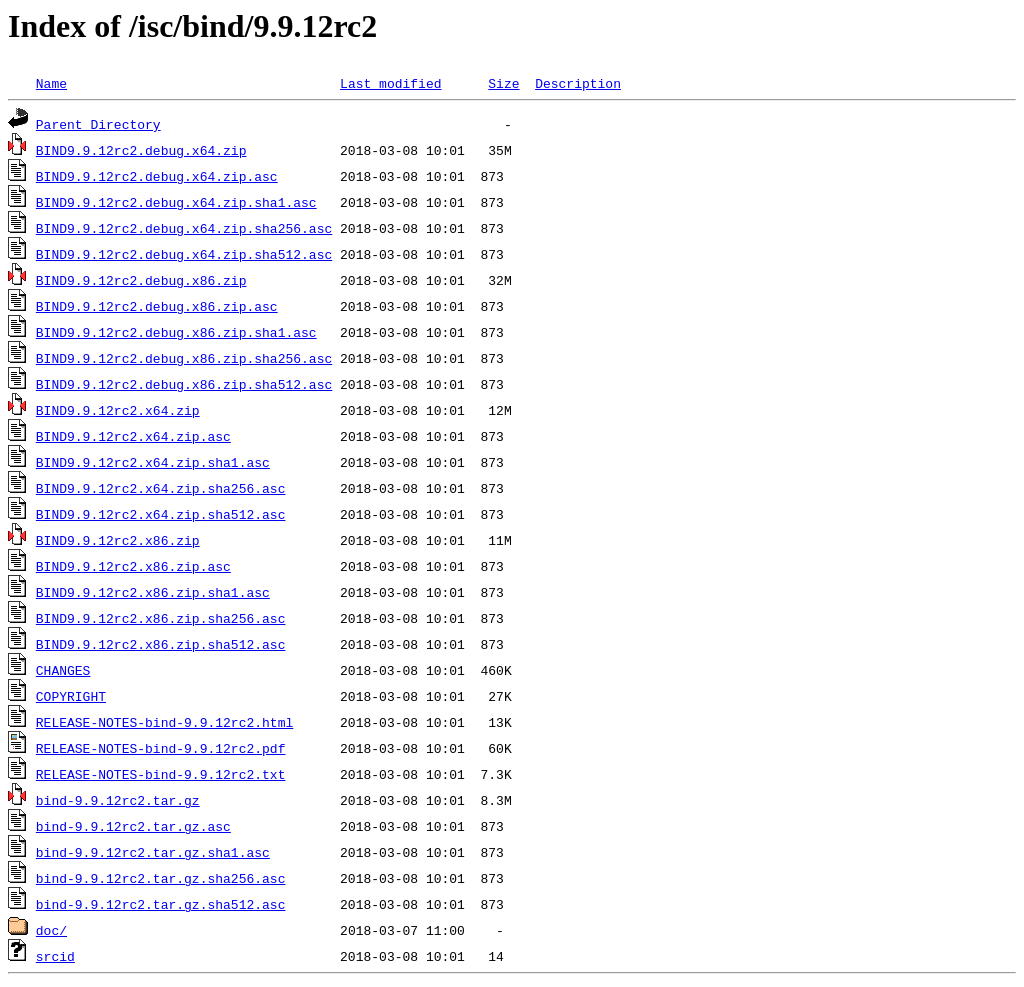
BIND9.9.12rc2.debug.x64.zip (141, 150)
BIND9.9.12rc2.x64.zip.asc (133, 436)
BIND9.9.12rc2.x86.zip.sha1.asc (153, 592)
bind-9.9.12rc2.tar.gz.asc (133, 826)
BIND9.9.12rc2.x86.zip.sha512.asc (161, 644)
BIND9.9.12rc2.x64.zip (118, 410)
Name (51, 83)
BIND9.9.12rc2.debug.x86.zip (141, 280)
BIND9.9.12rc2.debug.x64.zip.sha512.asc (184, 254)
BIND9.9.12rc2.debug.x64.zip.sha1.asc (176, 202)
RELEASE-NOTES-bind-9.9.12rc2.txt (161, 774)
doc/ (51, 930)
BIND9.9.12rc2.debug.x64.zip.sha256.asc (184, 228)
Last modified (390, 83)
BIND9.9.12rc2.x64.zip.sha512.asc (161, 514)
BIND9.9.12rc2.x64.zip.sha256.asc (161, 488)
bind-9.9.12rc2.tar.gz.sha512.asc (161, 904)
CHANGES (63, 670)
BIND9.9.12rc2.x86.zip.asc (133, 566)
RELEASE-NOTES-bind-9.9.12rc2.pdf (161, 748)
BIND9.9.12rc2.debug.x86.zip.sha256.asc (184, 358)
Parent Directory (98, 124)
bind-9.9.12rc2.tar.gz (118, 800)
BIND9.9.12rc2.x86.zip (118, 540)
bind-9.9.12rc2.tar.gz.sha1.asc (153, 852)
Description (578, 83)
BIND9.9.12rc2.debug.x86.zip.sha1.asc (176, 332)
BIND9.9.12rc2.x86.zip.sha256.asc (161, 618)
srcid (55, 956)
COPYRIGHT (71, 696)
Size (503, 83)
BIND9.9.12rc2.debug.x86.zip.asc (157, 306)
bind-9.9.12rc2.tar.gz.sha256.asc (161, 878)
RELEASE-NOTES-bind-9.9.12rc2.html (164, 722)
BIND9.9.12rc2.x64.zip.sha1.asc (153, 462)
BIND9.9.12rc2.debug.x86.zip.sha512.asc (184, 384)
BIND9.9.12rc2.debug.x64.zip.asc (157, 176)
